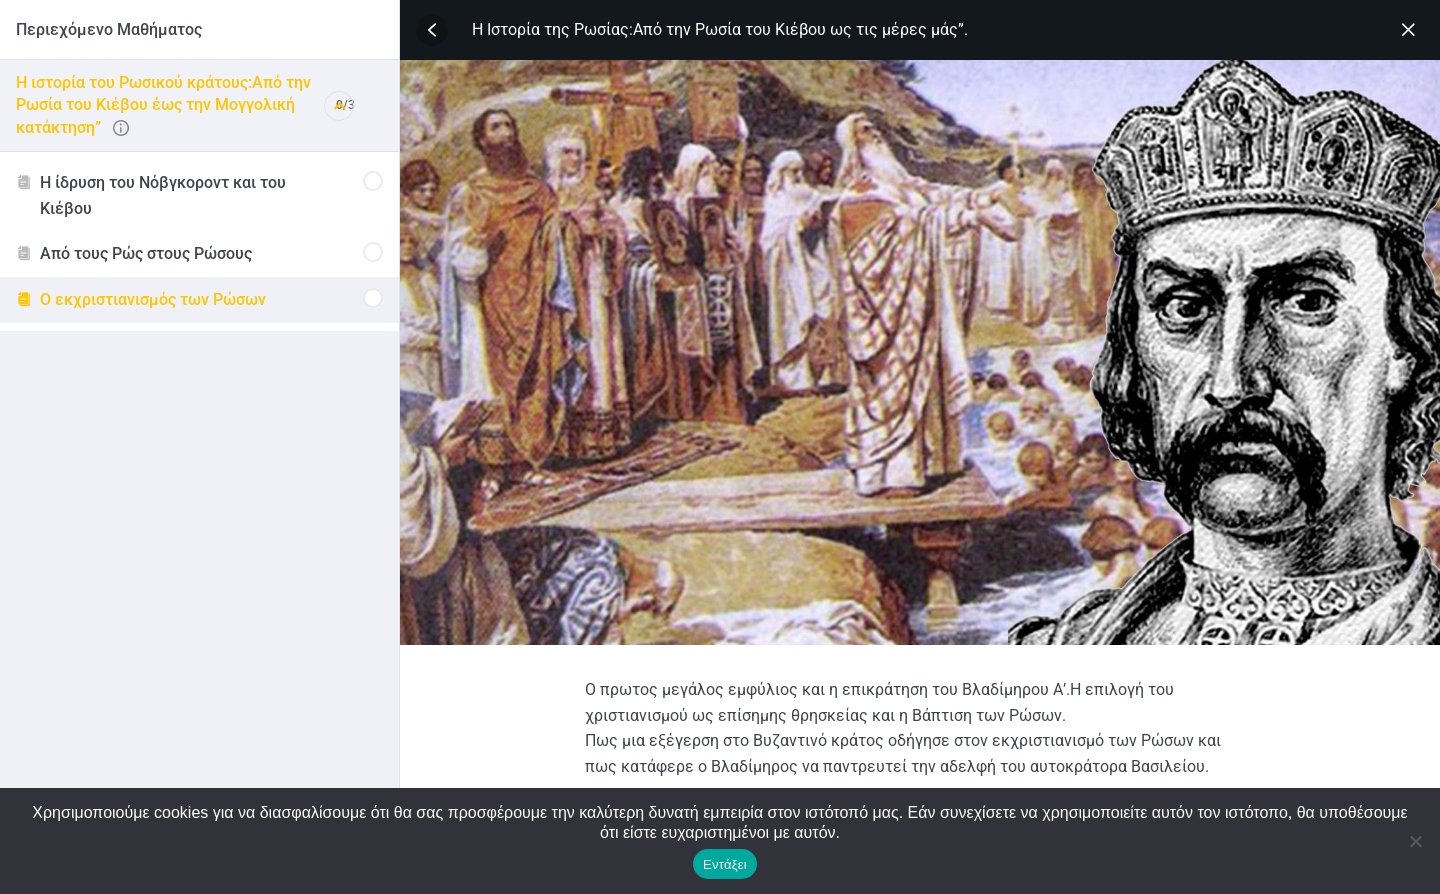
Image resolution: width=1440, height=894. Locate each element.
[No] (1415, 841)
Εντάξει (725, 864)
